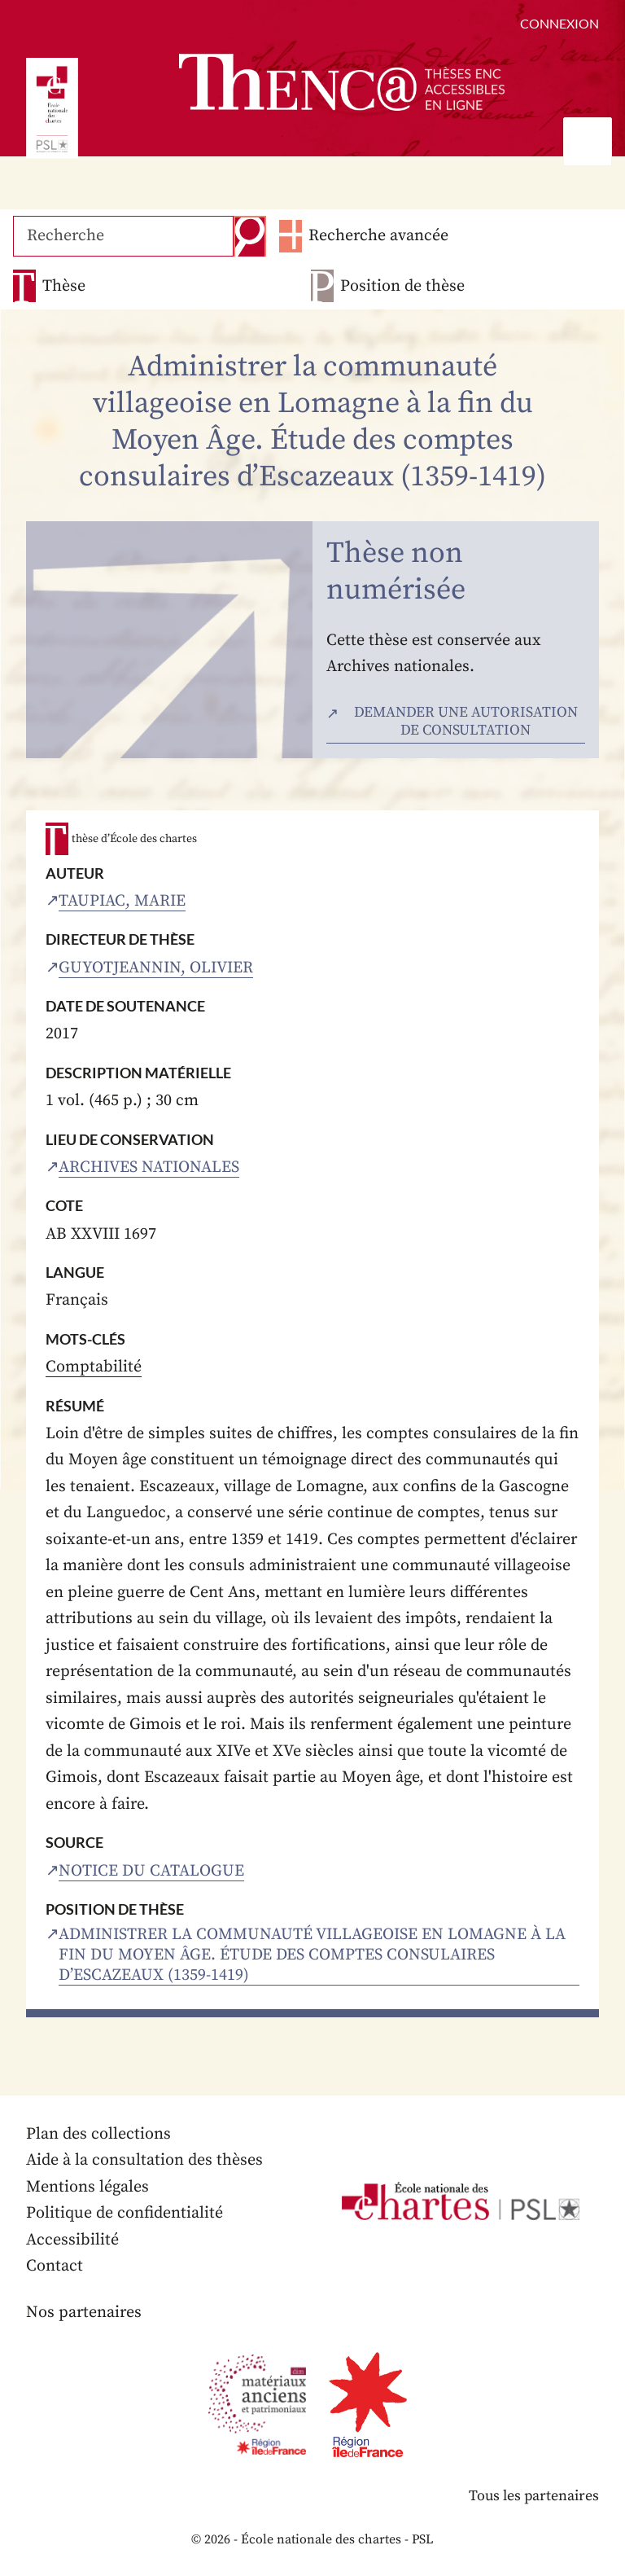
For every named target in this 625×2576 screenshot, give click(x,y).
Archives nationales (149, 1167)
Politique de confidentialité (124, 2213)
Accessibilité (72, 2240)
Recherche (249, 236)
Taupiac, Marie (122, 901)
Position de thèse (402, 286)
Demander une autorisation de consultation (466, 721)
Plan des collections (98, 2134)
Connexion (559, 23)
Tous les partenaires (533, 2495)
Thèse (63, 286)
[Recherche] (123, 236)
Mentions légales (87, 2187)
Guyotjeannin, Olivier (156, 968)
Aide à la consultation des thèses (144, 2160)
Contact (54, 2266)
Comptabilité (94, 1367)
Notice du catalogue (151, 1871)
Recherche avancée (378, 236)
